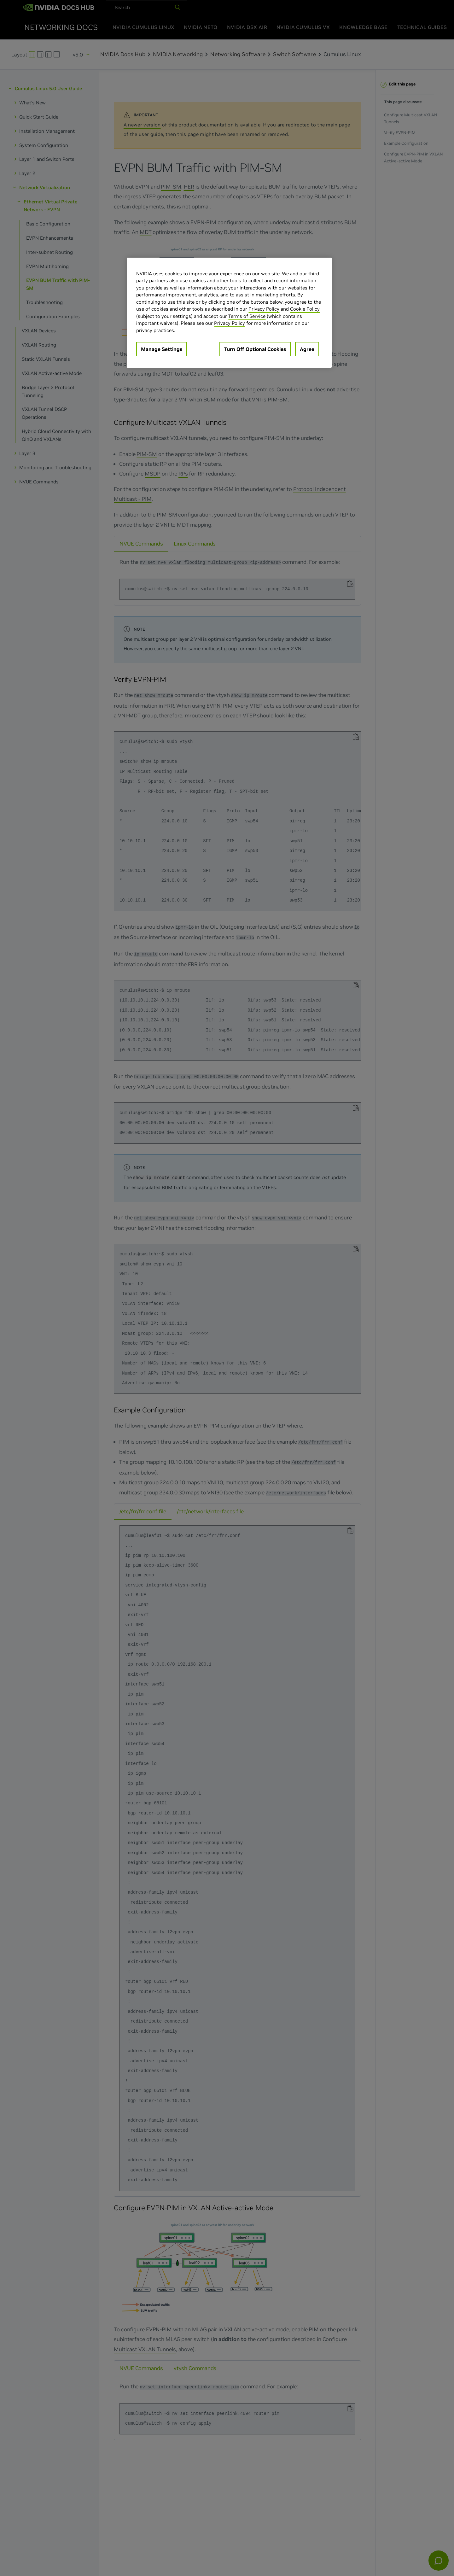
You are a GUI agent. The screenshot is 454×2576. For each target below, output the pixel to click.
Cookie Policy (305, 309)
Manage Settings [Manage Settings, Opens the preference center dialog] (161, 349)
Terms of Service (246, 316)
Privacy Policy (263, 309)
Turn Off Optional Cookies (255, 349)
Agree (307, 349)
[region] (229, 313)
